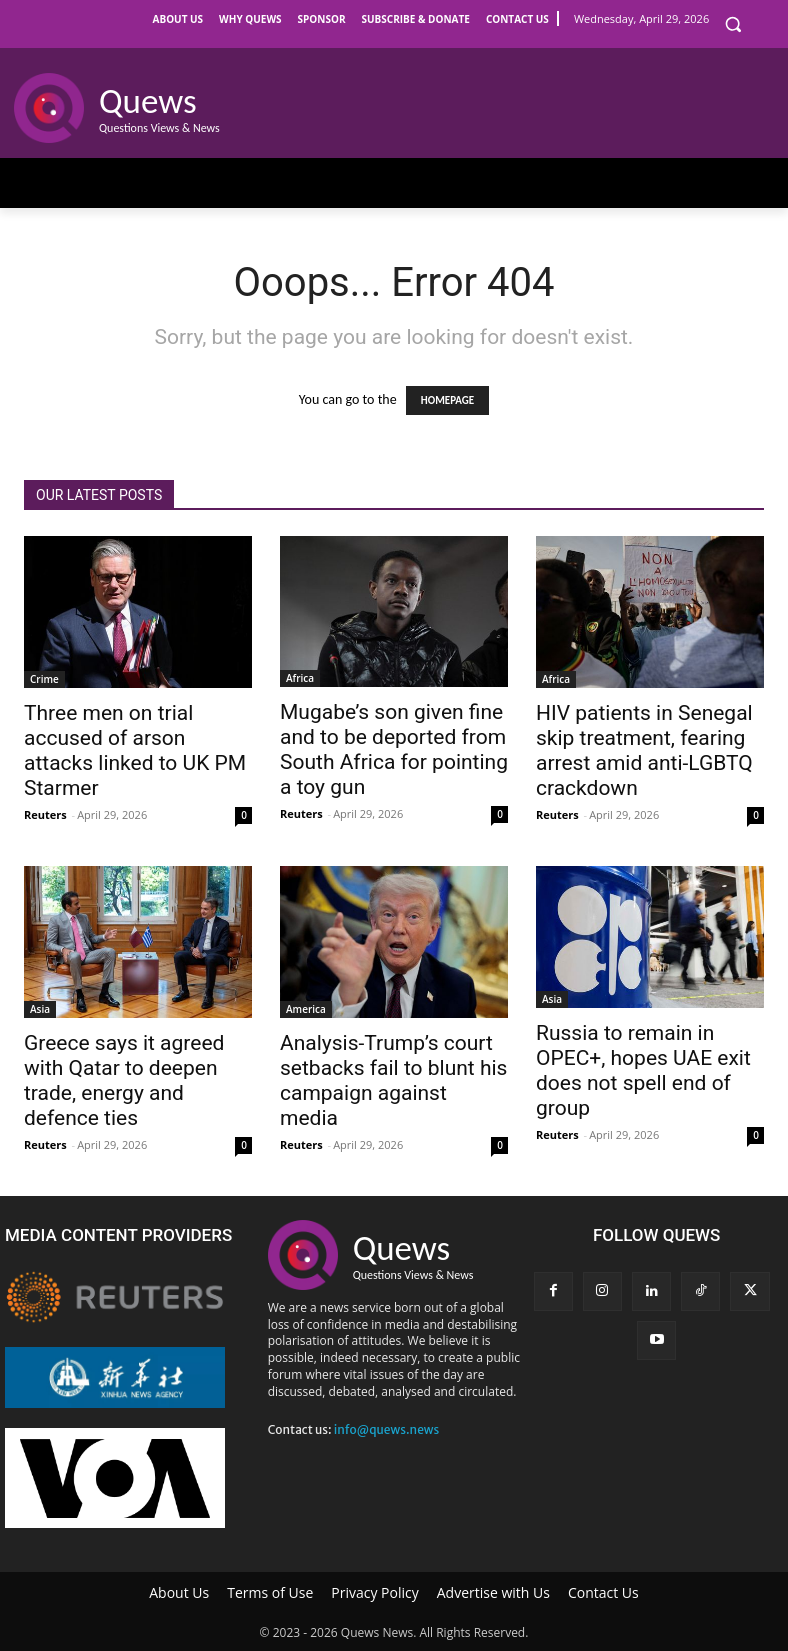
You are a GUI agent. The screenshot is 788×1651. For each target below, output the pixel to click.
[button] (732, 24)
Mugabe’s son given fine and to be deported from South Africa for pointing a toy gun (394, 749)
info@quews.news (387, 1429)
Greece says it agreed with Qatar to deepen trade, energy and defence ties (124, 1080)
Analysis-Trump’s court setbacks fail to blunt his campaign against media (393, 1080)
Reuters (45, 814)
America (306, 1009)
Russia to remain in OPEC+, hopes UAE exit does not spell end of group (643, 1070)
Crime (44, 679)
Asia (40, 1009)
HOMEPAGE (447, 400)
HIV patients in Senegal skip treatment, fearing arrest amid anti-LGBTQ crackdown (644, 750)
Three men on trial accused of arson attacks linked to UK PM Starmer (135, 750)
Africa (300, 678)
